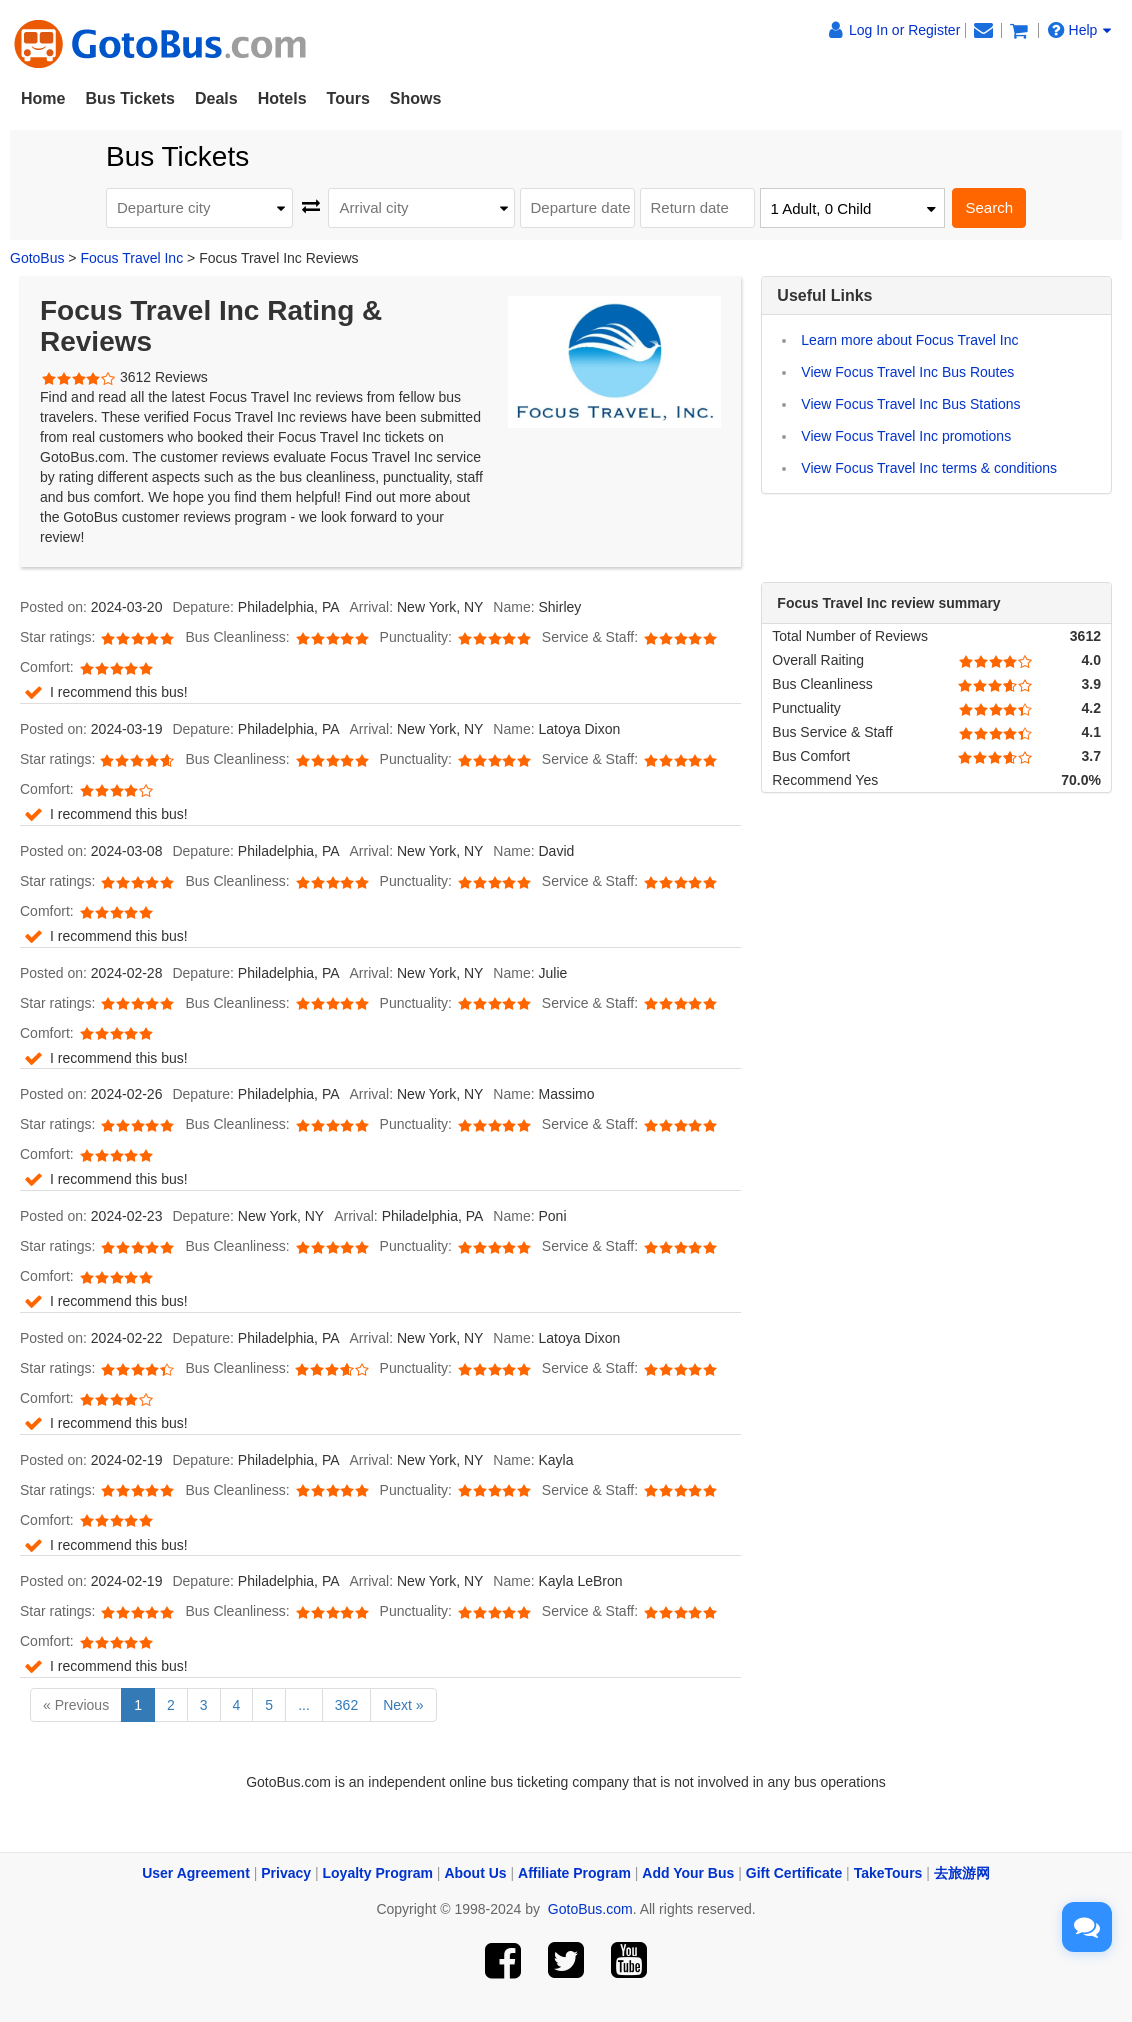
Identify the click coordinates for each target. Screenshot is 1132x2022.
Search (989, 207)
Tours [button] (348, 98)
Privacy (286, 1873)
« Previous (76, 1705)
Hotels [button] (282, 98)
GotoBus (37, 258)
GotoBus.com (590, 1909)
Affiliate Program (574, 1873)
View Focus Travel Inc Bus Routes (907, 372)
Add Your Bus (688, 1873)
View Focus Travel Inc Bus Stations (910, 404)
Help (1080, 30)
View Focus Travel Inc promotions (906, 436)
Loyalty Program (378, 1873)
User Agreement (196, 1873)
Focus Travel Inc (131, 258)
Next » (403, 1705)
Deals (216, 98)
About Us (475, 1873)
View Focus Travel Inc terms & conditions (929, 468)
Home (43, 98)
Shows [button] (416, 98)
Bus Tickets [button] (130, 98)
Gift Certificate (794, 1873)
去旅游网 (962, 1873)
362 (346, 1705)
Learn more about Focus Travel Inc (909, 340)
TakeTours (888, 1873)
